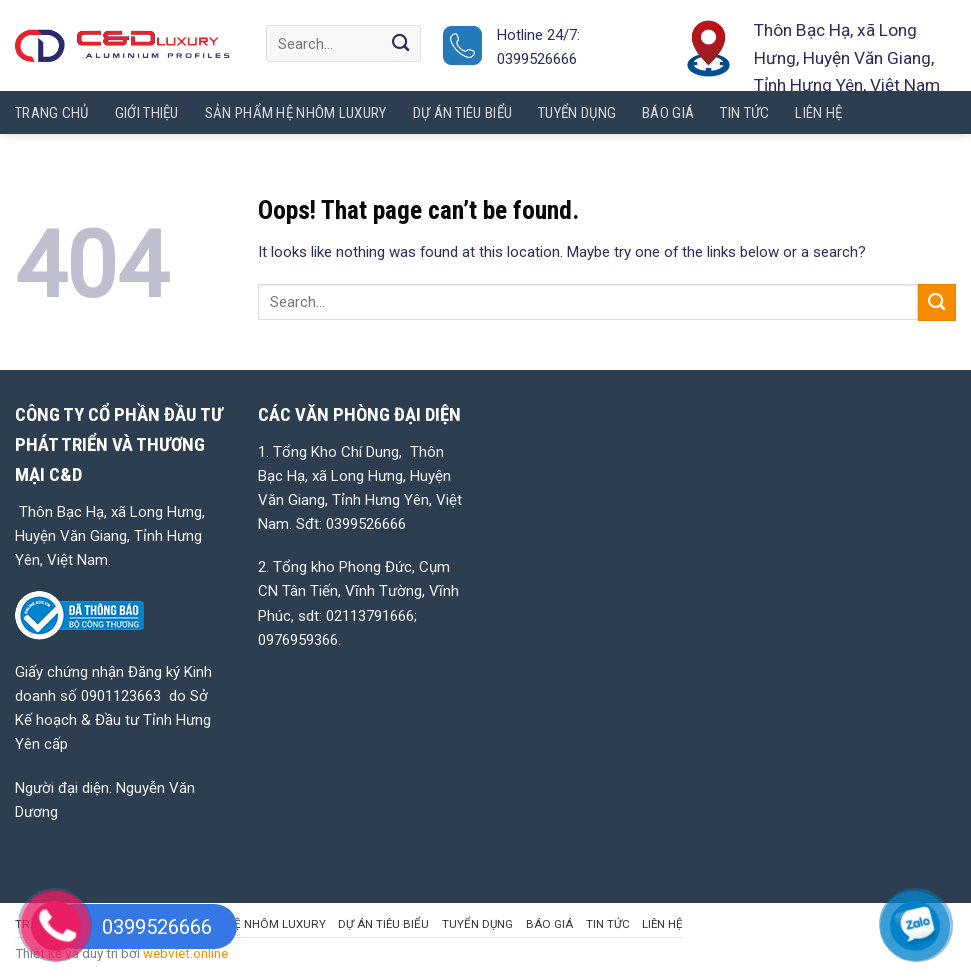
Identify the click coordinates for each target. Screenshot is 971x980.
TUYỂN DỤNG (477, 924)
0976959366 (298, 640)
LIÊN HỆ (662, 924)
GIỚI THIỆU (147, 113)
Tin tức (608, 924)
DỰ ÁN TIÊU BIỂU (383, 924)
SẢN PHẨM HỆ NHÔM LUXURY (245, 924)
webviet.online (185, 953)
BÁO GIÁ (549, 924)
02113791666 (370, 616)
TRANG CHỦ (52, 113)
